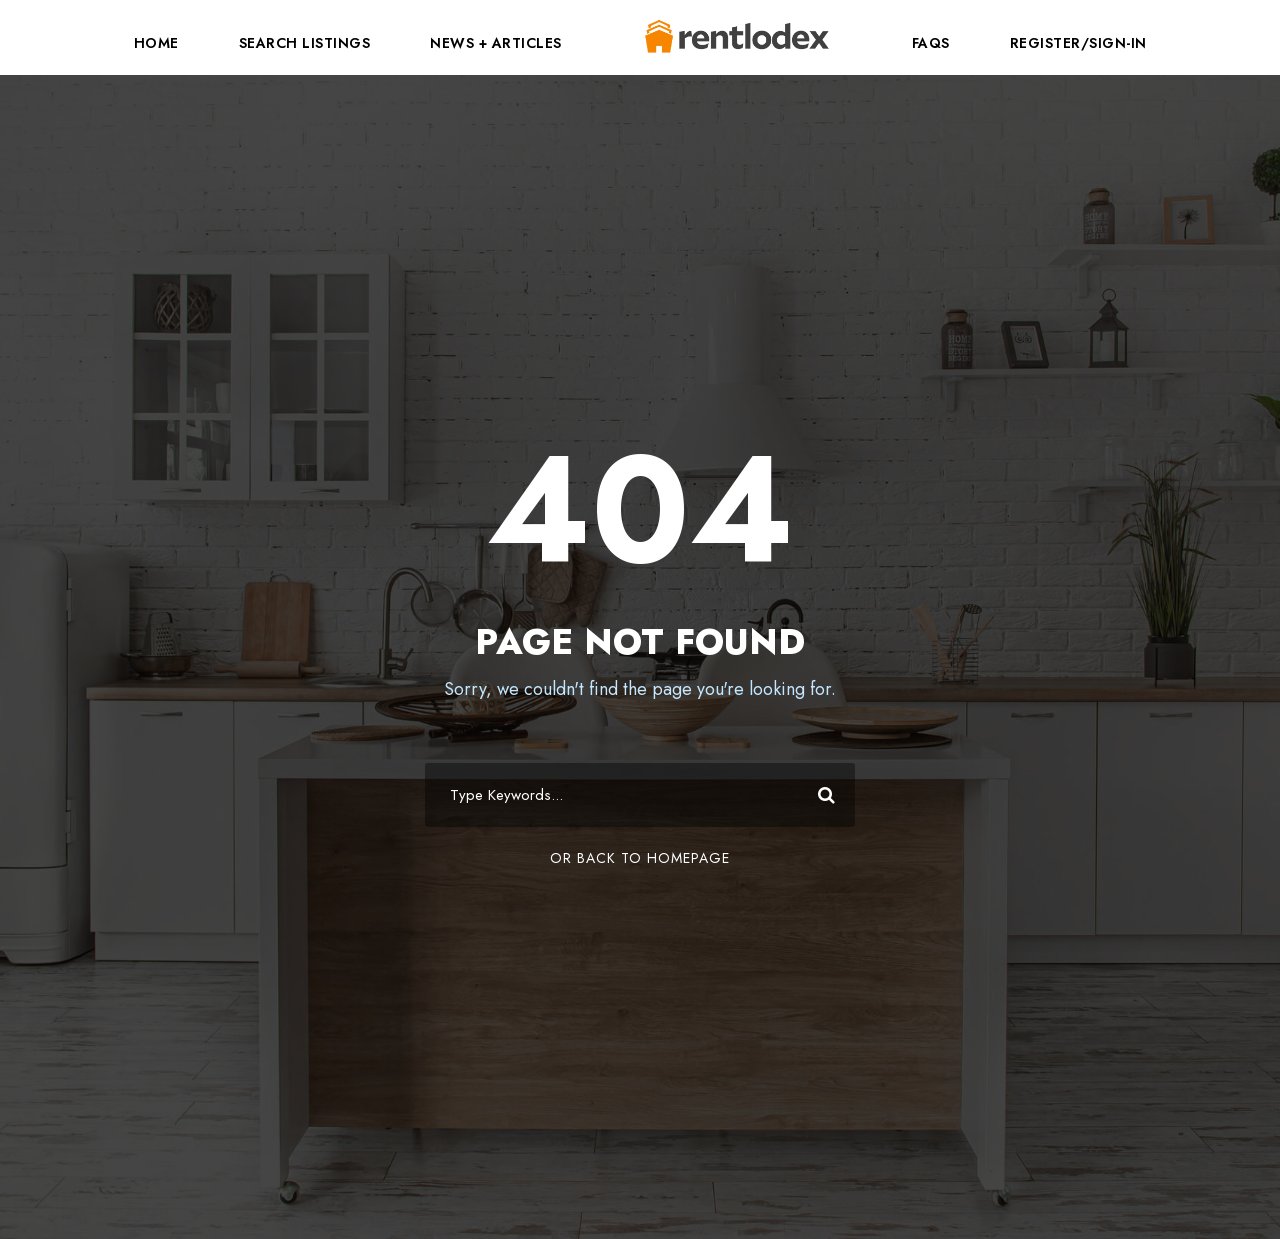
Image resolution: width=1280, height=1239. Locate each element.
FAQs (931, 43)
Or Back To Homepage (640, 858)
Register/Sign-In (1078, 43)
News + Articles (496, 43)
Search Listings (305, 43)
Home (156, 43)
